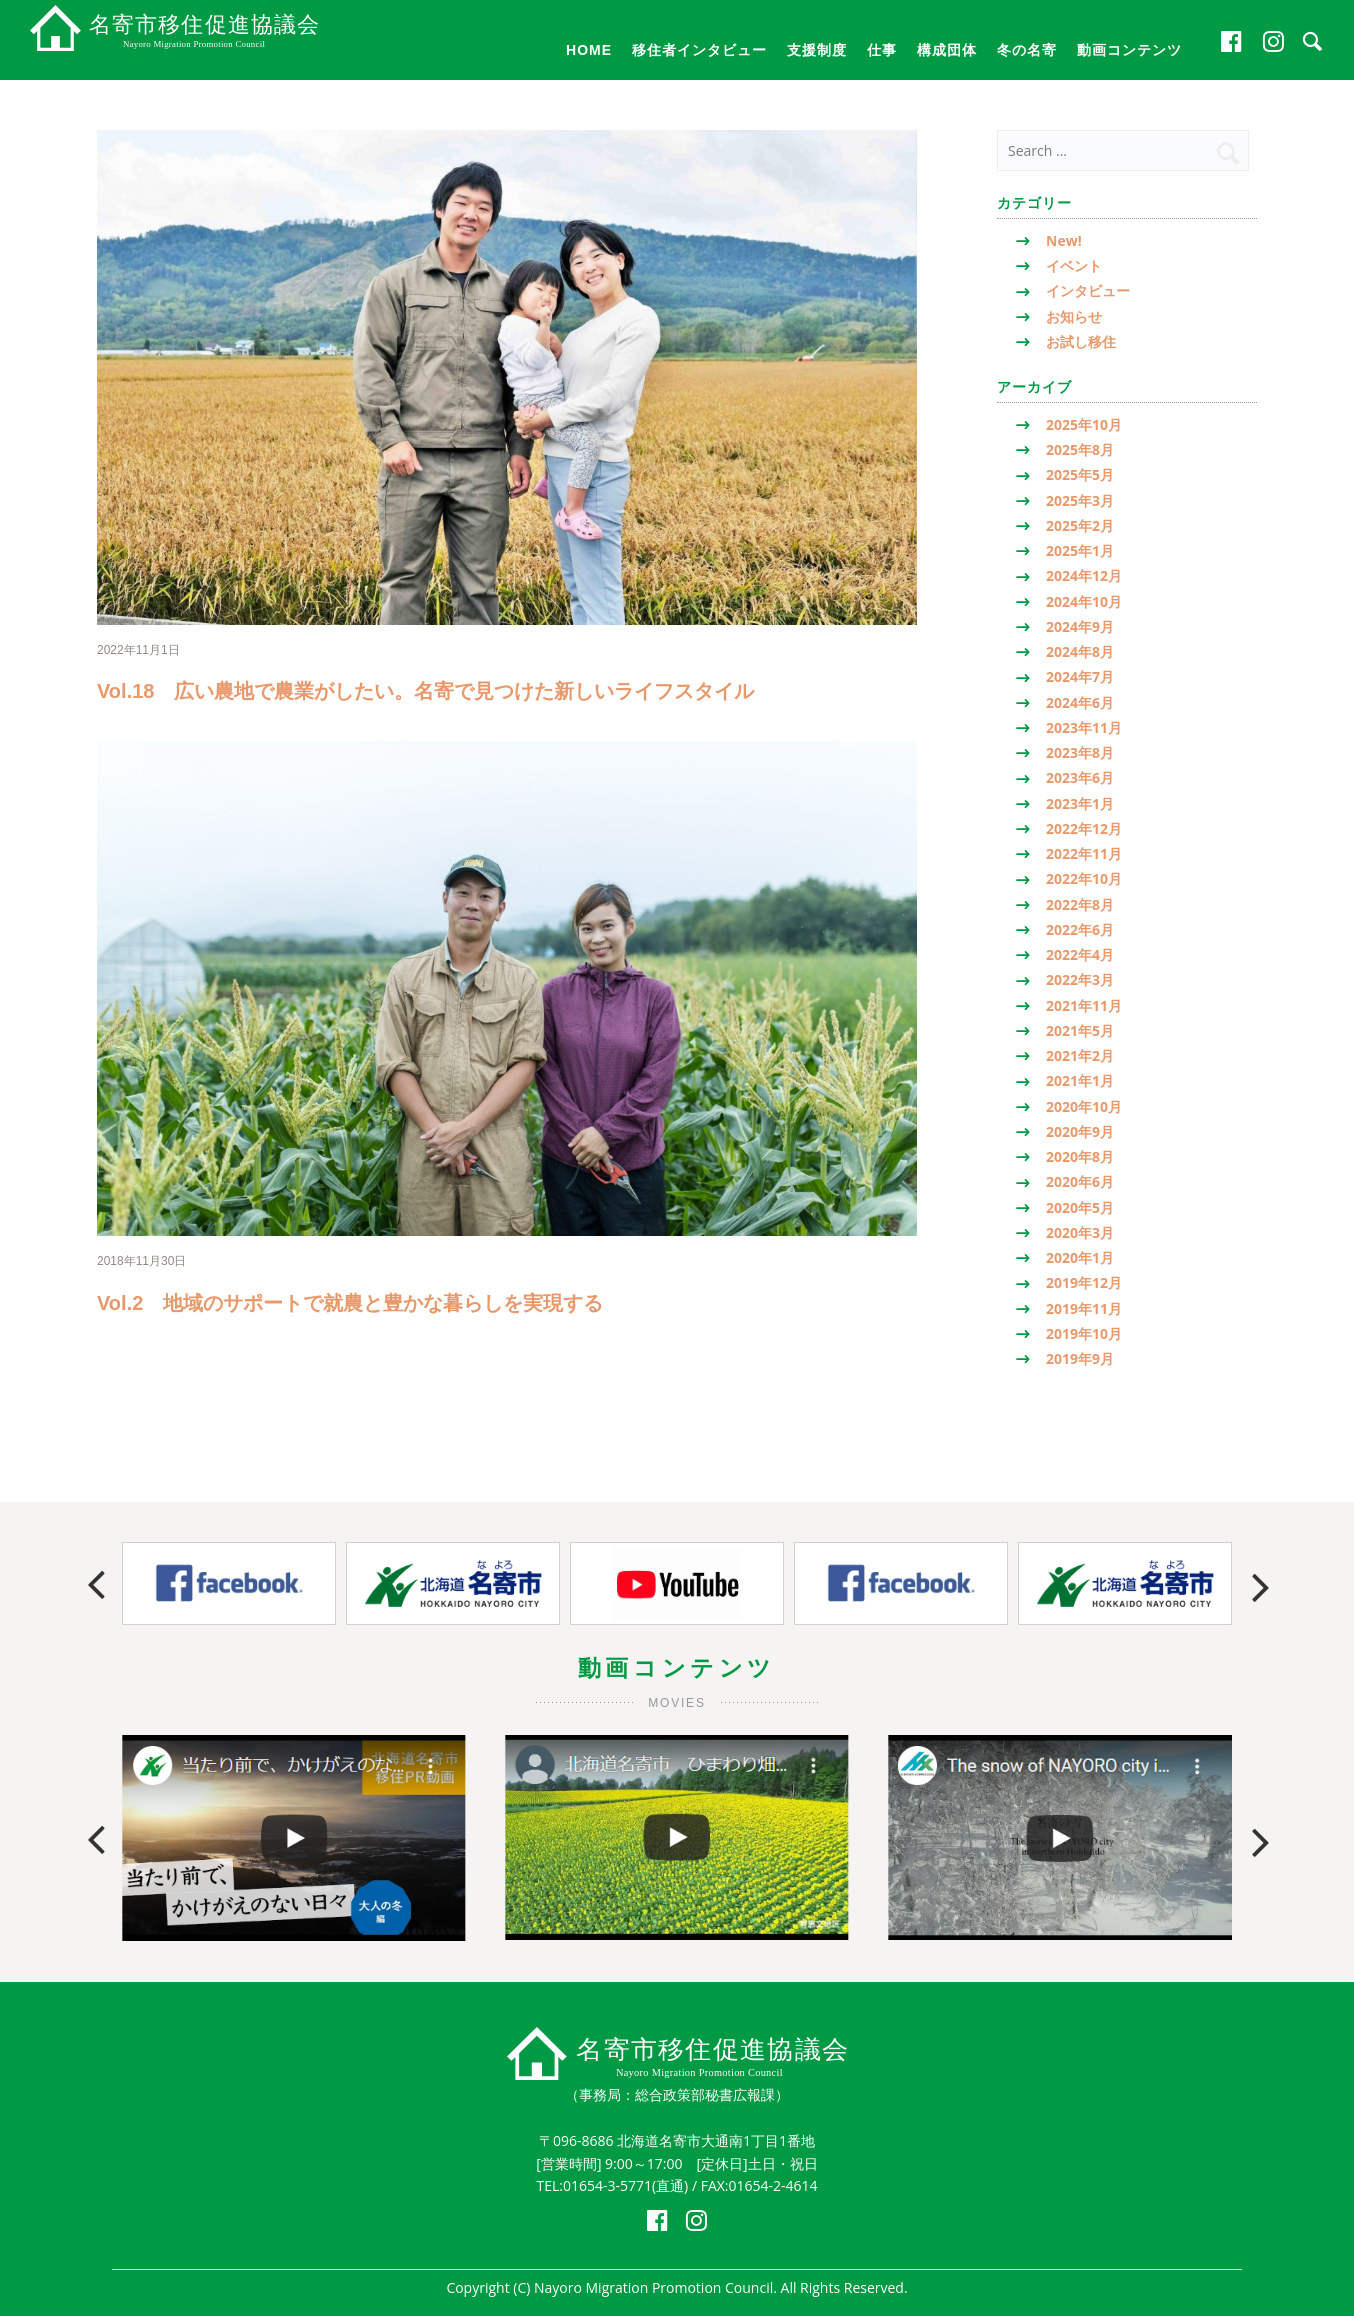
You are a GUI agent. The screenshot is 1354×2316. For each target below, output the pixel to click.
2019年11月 (1084, 1308)
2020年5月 (1080, 1207)
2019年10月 (1084, 1333)
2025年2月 (1080, 525)
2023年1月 (1080, 803)
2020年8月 (1080, 1156)
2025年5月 (1080, 474)
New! (1064, 240)
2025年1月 (1080, 550)
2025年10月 (1084, 424)
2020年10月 (1084, 1106)
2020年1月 (1080, 1257)
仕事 (882, 50)
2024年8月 (1080, 651)
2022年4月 (1080, 954)
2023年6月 (1080, 777)
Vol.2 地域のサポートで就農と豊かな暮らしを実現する (350, 1303)
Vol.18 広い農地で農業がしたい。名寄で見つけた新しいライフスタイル (425, 691)
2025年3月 (1080, 500)
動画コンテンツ (1129, 50)
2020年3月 (1080, 1232)
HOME (589, 50)
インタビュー (1088, 290)
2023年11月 (1084, 727)
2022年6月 (1080, 929)
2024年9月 (1080, 626)
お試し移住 (1081, 341)
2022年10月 (1084, 878)
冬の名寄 (1027, 50)
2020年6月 (1080, 1181)
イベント (1074, 265)
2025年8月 (1080, 449)
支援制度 (817, 50)
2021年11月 (1084, 1005)
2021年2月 (1080, 1055)
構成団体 (947, 50)
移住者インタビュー (699, 50)
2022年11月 (1084, 853)
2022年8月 (1080, 904)
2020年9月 (1080, 1131)
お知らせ (1074, 316)
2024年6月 (1080, 702)
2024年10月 (1084, 601)
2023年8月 (1080, 752)
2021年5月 (1080, 1030)
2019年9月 (1080, 1358)
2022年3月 (1080, 979)
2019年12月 (1084, 1282)
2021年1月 (1080, 1080)
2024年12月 (1084, 575)
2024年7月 (1080, 676)
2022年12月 (1084, 828)
